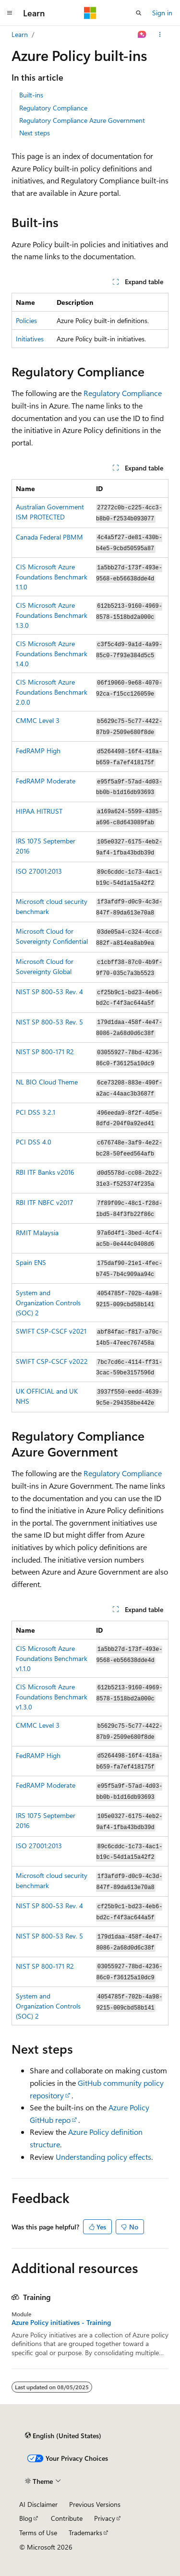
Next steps (34, 132)
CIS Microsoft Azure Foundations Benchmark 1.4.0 (51, 653)
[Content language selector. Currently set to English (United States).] (63, 2435)
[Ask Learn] (142, 34)
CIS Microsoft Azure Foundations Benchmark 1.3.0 (51, 615)
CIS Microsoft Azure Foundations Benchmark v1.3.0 (51, 1696)
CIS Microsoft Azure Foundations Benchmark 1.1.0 (51, 576)
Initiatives (30, 338)
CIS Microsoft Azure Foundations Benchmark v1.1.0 (51, 1658)
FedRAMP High (38, 750)
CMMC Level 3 (38, 720)
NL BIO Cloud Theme (47, 1081)
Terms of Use (38, 2532)
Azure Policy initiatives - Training (61, 2322)
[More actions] (160, 34)
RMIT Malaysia (37, 1232)
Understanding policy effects (103, 2157)
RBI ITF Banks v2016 (45, 1172)
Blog (25, 2518)
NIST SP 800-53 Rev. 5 (49, 1021)
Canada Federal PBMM (49, 537)
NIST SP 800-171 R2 (45, 1051)
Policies (26, 320)
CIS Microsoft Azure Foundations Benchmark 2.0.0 (51, 692)
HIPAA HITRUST (39, 811)
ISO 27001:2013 (39, 871)
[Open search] (138, 13)
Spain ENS (31, 1262)
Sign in (162, 12)
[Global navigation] (9, 13)
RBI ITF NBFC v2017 (44, 1202)
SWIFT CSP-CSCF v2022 (52, 1361)
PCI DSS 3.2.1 (35, 1112)
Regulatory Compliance (53, 107)
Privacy (104, 2518)
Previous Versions (94, 2504)
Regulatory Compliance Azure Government (82, 120)
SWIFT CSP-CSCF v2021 (51, 1331)
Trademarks (85, 2532)
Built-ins (31, 94)
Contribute (67, 2518)
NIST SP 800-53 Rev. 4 (49, 991)
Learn (20, 34)
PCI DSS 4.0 (33, 1141)
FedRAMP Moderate (45, 780)
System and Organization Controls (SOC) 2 (48, 1302)
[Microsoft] (90, 13)
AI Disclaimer (38, 2504)
